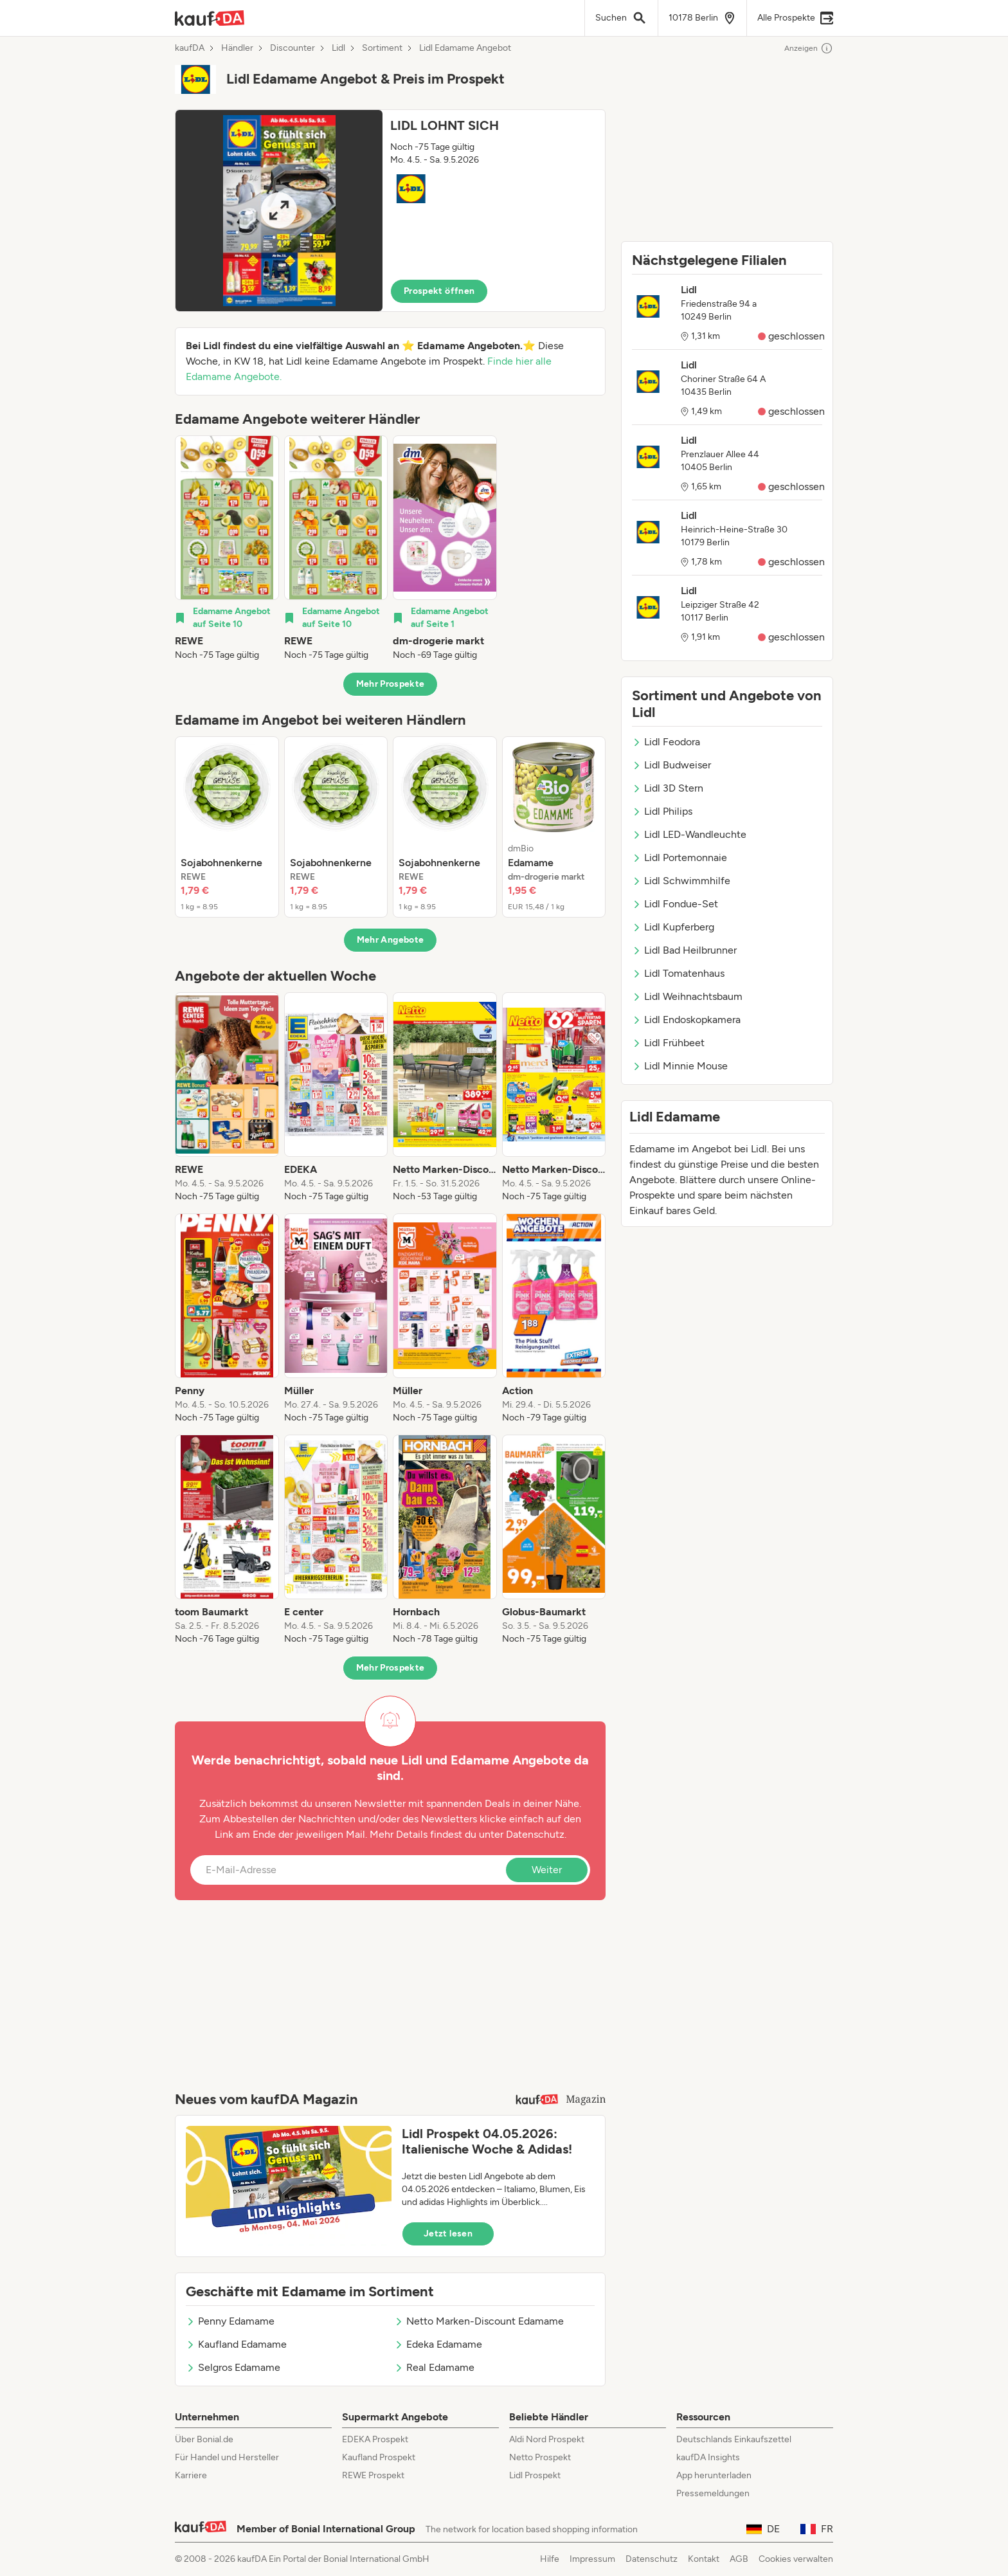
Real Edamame (434, 2367)
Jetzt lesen (448, 2233)
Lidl (338, 48)
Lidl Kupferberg (673, 927)
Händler (237, 48)
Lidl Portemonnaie (679, 857)
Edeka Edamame (438, 2344)
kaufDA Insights (708, 2457)
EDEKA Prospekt (375, 2439)
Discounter (292, 48)
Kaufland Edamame (236, 2344)
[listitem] (227, 548)
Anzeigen (808, 48)
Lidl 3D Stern (667, 788)
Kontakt (703, 2558)
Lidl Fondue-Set (675, 904)
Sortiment (382, 48)
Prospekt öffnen (439, 291)
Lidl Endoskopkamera (686, 1019)
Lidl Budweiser (671, 765)
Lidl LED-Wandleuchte (689, 834)
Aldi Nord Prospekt (546, 2439)
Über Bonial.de (204, 2439)
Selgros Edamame (233, 2367)
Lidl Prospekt (535, 2475)
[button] (390, 210)
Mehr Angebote (390, 939)
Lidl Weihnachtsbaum (687, 996)
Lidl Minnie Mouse (680, 1066)
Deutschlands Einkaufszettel (733, 2439)
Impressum (592, 2558)
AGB (739, 2558)
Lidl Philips (662, 811)
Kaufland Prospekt (378, 2457)
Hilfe (549, 2558)
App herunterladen (714, 2475)
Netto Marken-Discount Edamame (479, 2321)
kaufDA (189, 48)
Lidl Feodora (666, 742)
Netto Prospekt (540, 2457)
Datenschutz (535, 1834)
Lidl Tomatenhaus (678, 973)
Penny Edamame (230, 2321)
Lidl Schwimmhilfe (681, 881)
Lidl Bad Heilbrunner (684, 950)
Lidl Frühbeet (668, 1043)
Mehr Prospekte (390, 683)
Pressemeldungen (713, 2493)
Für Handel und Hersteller (227, 2457)
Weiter (547, 1870)
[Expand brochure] (279, 210)
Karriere (191, 2475)
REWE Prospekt (373, 2475)
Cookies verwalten (796, 2558)
